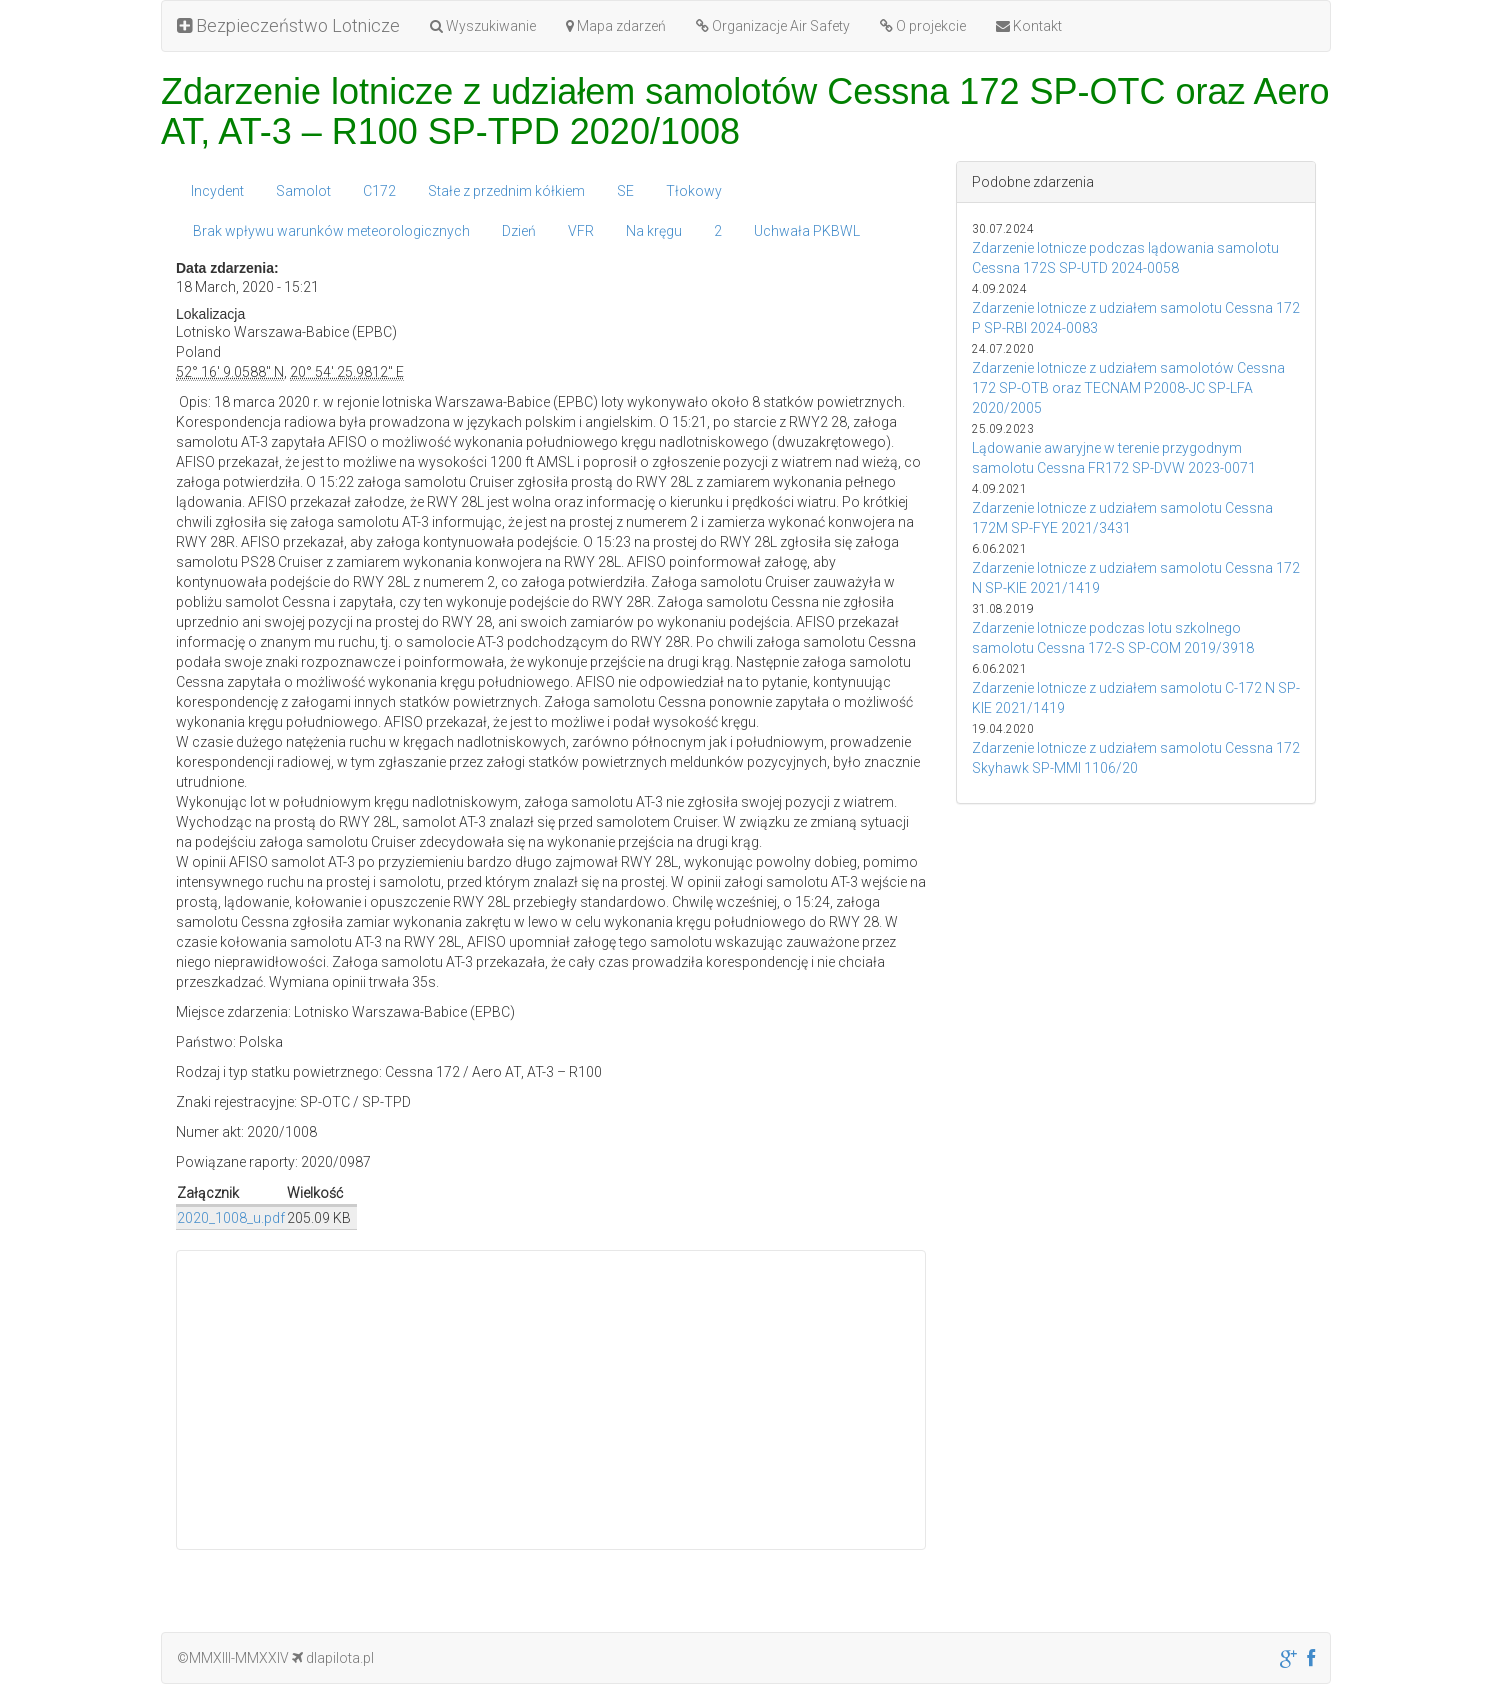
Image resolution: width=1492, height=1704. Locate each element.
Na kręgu (654, 231)
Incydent (217, 191)
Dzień (519, 231)
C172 (379, 191)
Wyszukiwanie (483, 26)
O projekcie (923, 26)
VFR (581, 231)
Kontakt (1029, 26)
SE (625, 191)
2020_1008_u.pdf (231, 1218)
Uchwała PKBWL (807, 231)
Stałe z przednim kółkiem (506, 191)
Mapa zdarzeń (616, 26)
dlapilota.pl (333, 1658)
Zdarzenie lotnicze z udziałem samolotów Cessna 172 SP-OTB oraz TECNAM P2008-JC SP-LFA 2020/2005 (1128, 388)
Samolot (303, 191)
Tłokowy (694, 191)
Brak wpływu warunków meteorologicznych (331, 231)
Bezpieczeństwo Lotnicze (288, 25)
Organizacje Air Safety (773, 26)
